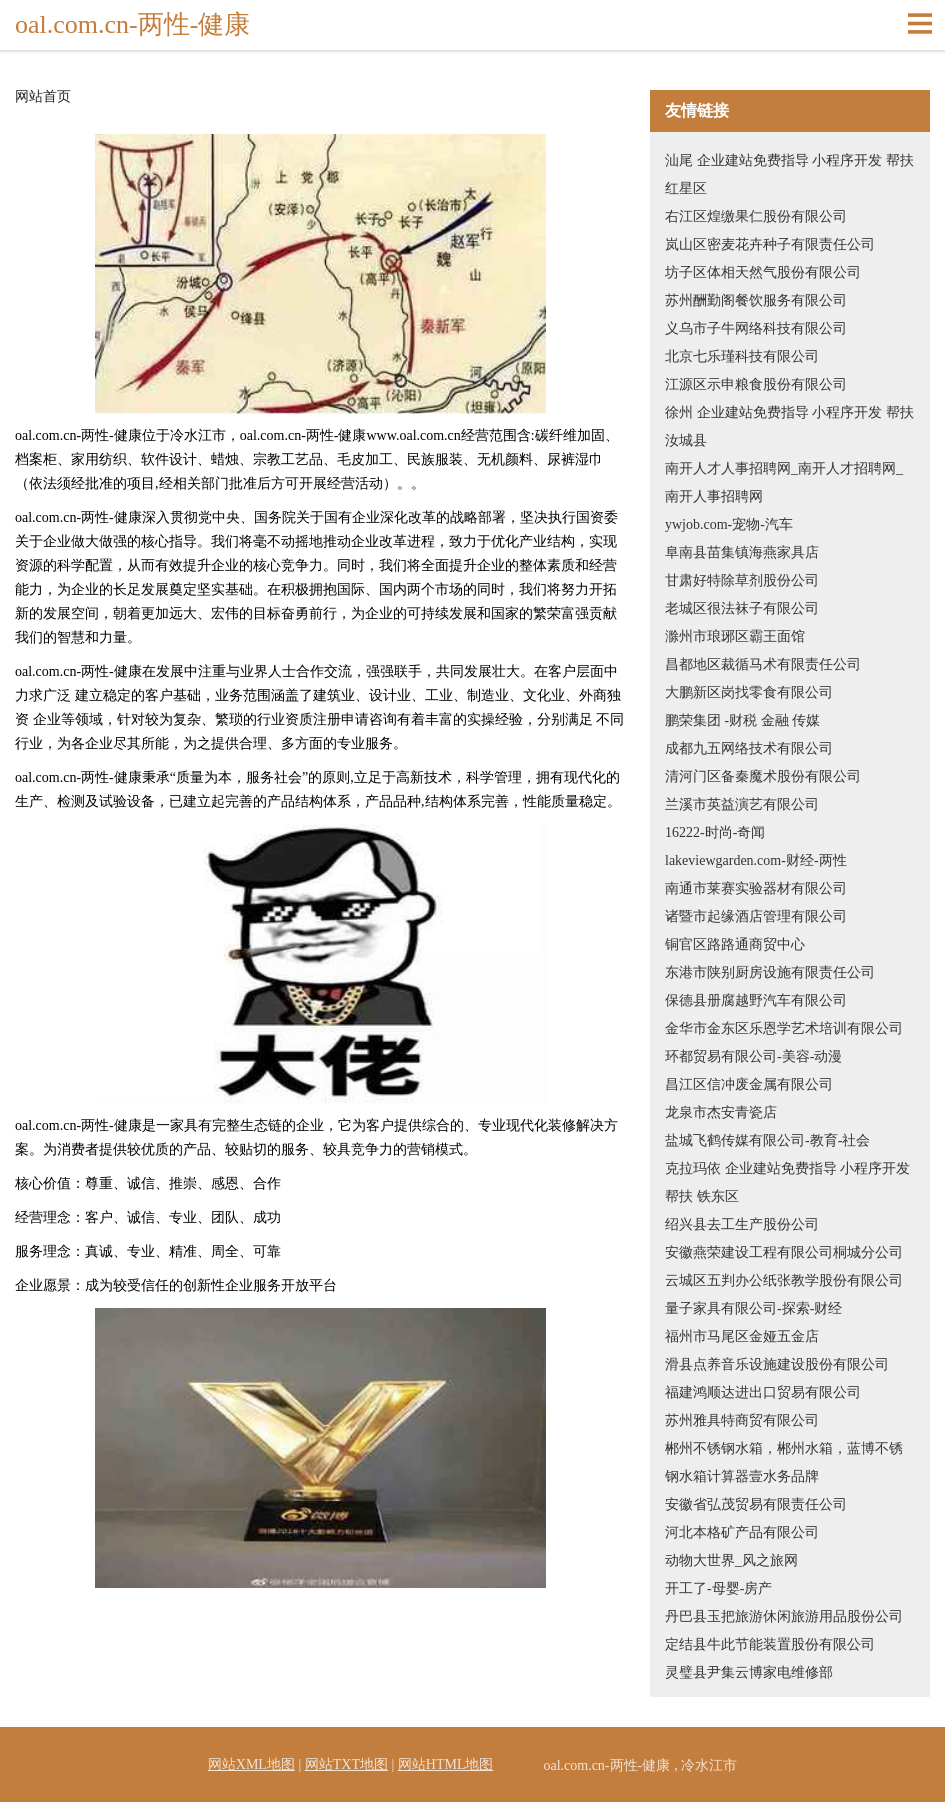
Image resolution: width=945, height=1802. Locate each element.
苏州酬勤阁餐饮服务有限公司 (756, 300)
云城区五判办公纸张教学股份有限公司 (784, 1280)
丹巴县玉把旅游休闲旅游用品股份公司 (784, 1616)
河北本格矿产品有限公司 (742, 1532)
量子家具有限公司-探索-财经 (753, 1308)
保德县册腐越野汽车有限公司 (756, 1000)
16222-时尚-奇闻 (715, 832)
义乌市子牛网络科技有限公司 (756, 328)
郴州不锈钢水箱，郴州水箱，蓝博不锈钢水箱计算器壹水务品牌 (784, 1462)
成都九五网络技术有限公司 (749, 748)
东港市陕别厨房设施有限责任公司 (770, 972)
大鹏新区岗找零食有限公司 (749, 692)
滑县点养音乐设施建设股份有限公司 (777, 1364)
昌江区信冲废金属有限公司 (749, 1084)
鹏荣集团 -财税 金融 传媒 (742, 720)
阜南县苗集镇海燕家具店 (742, 552)
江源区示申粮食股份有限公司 (756, 384)
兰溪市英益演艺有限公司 (742, 804)
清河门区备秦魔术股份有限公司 (763, 776)
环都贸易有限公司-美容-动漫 (753, 1056)
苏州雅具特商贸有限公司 (742, 1420)
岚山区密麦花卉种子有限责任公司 (770, 244)
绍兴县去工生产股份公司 (742, 1224)
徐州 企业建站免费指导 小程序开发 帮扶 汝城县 (789, 426)
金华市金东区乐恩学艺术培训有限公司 (784, 1028)
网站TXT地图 (346, 1764)
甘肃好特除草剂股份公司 (742, 580)
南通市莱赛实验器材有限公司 (756, 888)
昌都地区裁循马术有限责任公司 (763, 664)
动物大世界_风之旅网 (731, 1560)
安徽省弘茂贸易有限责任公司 (756, 1504)
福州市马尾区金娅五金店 (742, 1336)
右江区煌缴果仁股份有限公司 (756, 216)
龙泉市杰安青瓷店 (721, 1112)
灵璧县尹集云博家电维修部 (749, 1672)
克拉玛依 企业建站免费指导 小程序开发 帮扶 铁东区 (787, 1182)
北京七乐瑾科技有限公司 (742, 356)
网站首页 (43, 97)
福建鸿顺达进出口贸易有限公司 (763, 1392)
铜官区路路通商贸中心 (735, 944)
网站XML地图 (251, 1764)
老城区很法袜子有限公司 (742, 608)
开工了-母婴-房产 (718, 1588)
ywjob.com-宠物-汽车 (729, 524)
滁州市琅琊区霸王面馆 (735, 636)
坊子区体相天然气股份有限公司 (763, 272)
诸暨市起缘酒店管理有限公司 (756, 916)
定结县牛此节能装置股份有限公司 (770, 1644)
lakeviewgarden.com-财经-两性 (756, 860)
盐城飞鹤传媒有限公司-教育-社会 (767, 1140)
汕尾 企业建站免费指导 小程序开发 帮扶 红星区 (789, 174)
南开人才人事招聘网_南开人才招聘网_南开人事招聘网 (784, 482)
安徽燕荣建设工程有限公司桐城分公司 (784, 1252)
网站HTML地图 (446, 1764)
